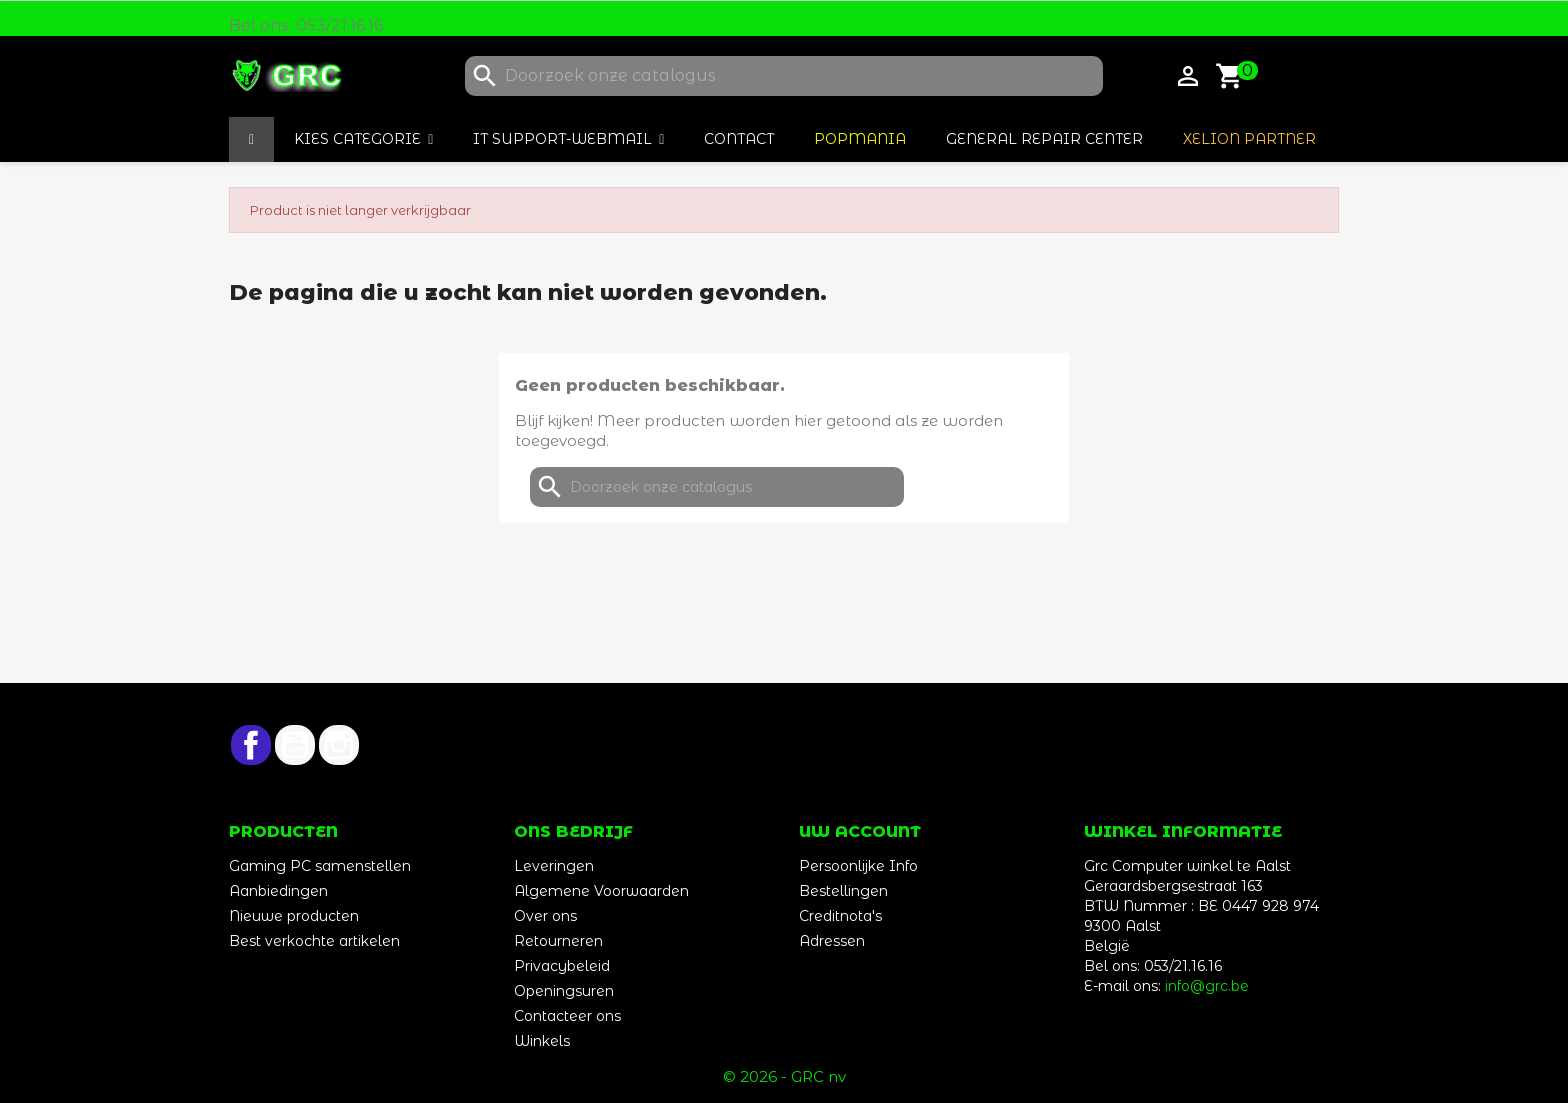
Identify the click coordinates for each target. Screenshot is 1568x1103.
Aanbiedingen (278, 891)
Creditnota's (840, 916)
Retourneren (558, 941)
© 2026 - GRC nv (784, 1076)
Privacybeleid (562, 966)
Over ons (545, 916)
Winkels (542, 1041)
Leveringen (554, 866)
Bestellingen (843, 891)
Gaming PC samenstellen (320, 866)
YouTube (295, 745)
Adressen (832, 941)
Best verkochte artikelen (314, 941)
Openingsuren (564, 991)
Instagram (339, 745)
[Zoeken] (784, 76)
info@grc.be (1207, 986)
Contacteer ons (567, 1016)
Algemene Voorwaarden (601, 891)
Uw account (860, 831)
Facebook (251, 745)
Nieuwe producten (294, 916)
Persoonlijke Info (858, 866)
